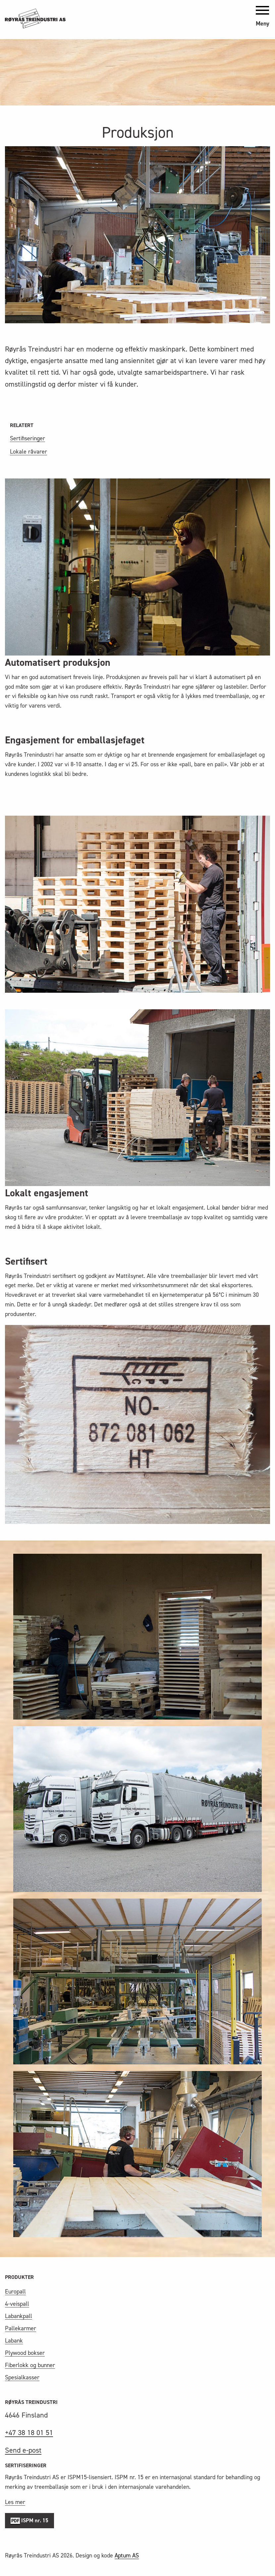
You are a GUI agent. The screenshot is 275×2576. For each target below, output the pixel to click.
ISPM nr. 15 (29, 2521)
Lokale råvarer (28, 452)
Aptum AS (127, 2555)
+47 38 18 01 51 (29, 2432)
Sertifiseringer (27, 438)
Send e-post (23, 2450)
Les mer (15, 2502)
